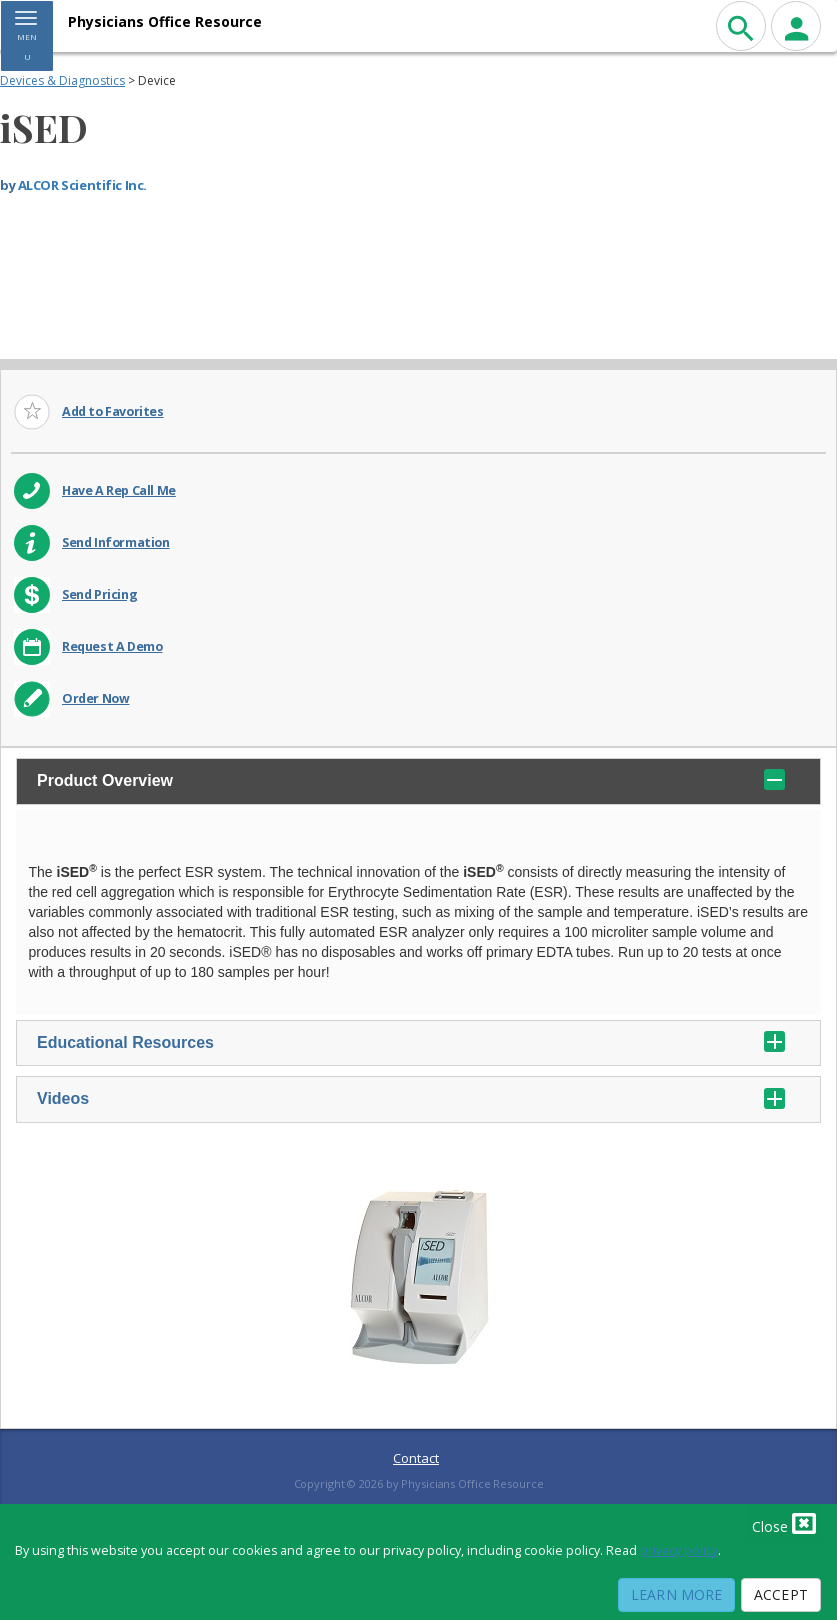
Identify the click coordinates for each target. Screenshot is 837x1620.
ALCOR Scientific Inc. (82, 185)
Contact (416, 1458)
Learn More (676, 1594)
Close (784, 1523)
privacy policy (679, 1550)
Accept (781, 1594)
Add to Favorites (113, 411)
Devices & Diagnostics (62, 80)
